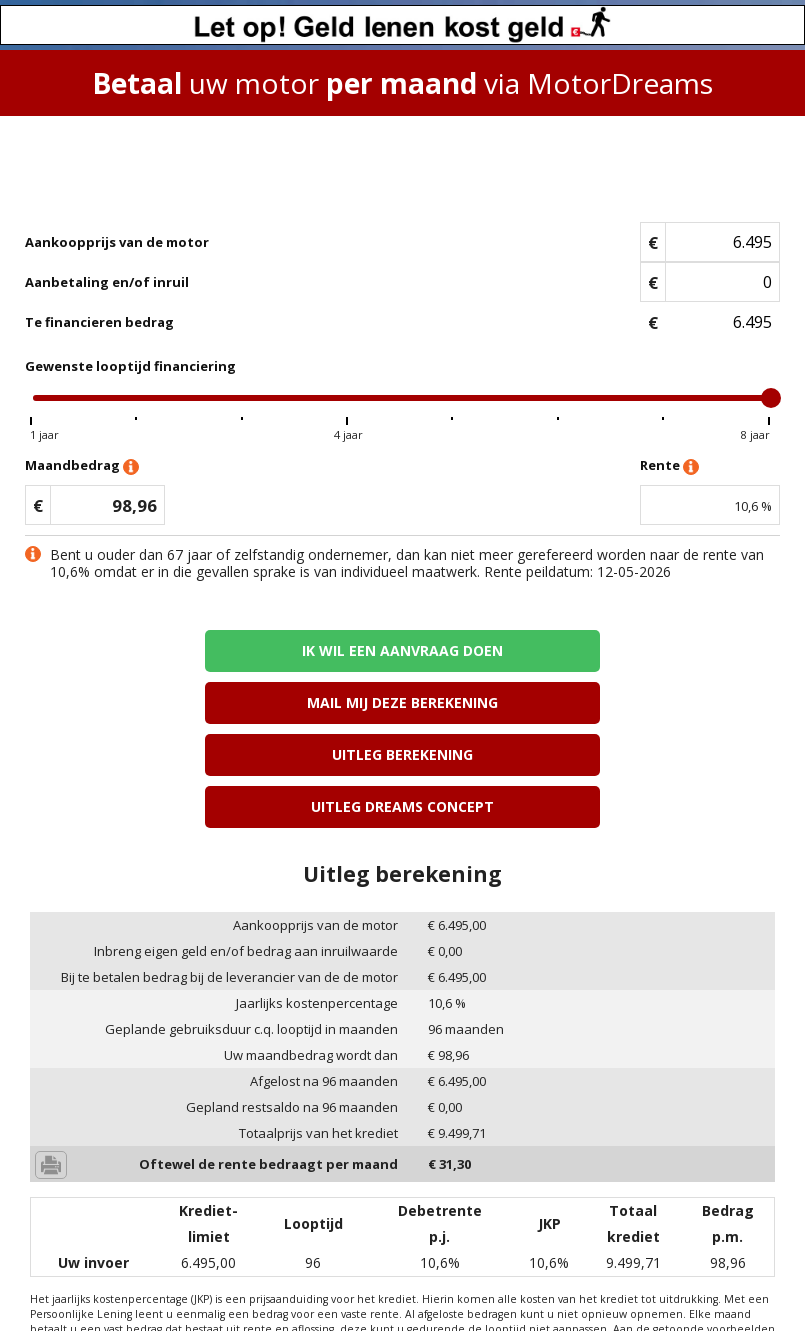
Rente (669, 466)
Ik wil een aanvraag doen (213, 650)
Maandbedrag (82, 466)
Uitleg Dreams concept (591, 702)
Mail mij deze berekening (591, 650)
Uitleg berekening (213, 702)
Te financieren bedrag (99, 322)
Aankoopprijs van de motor (117, 242)
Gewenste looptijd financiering (130, 366)
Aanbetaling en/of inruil (107, 282)
